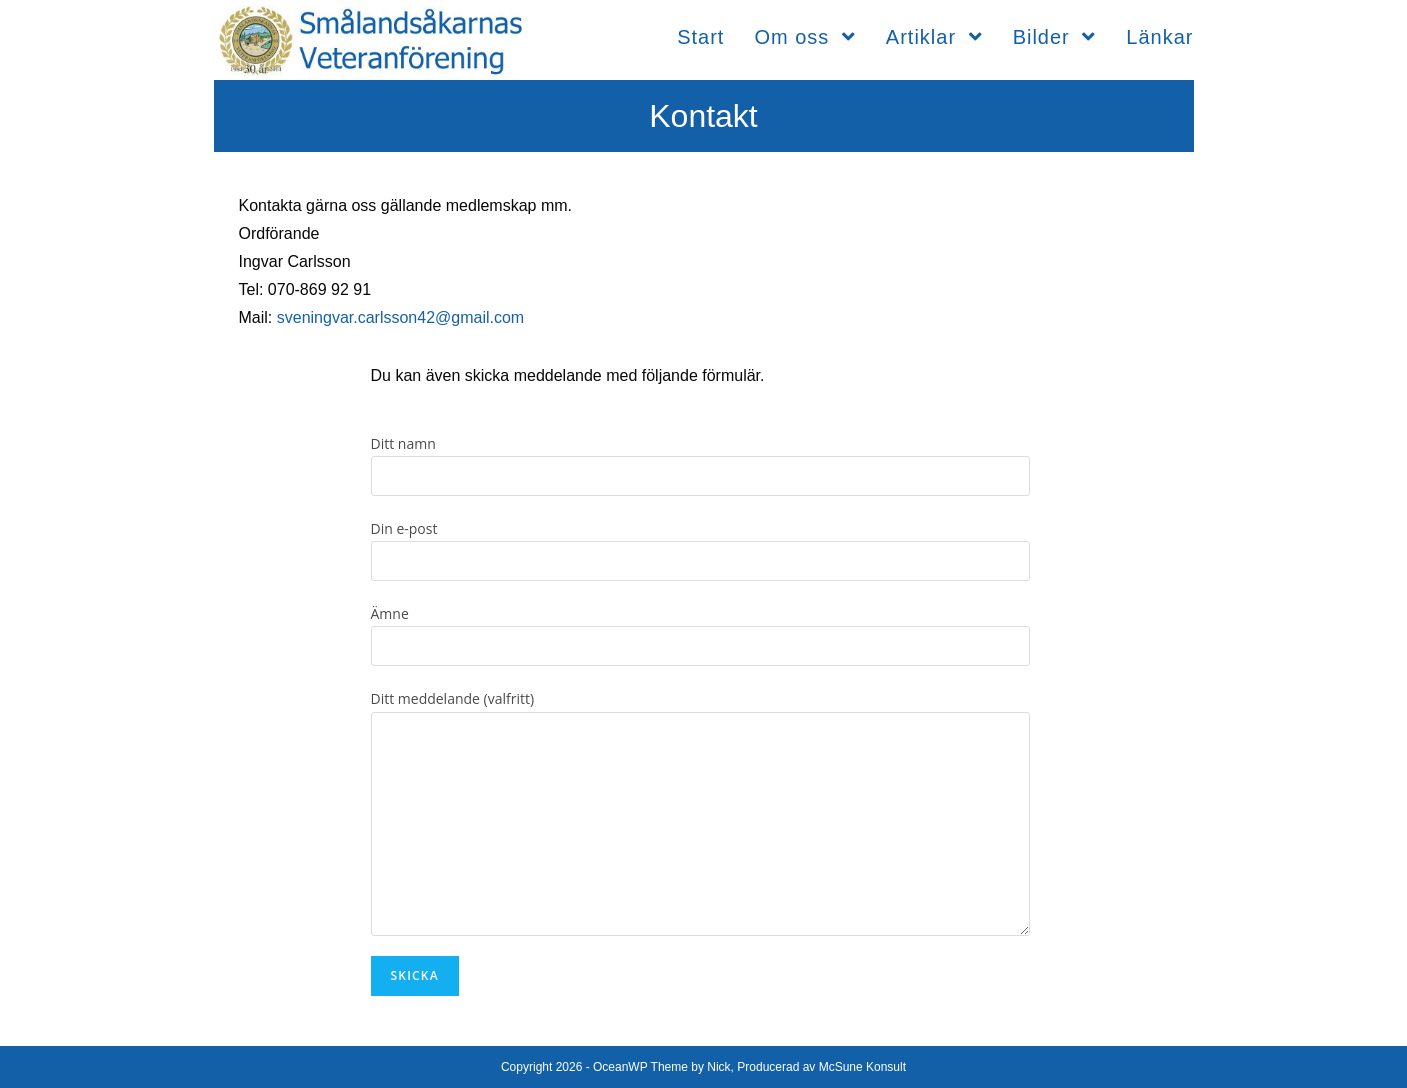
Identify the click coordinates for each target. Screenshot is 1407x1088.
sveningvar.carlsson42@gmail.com (400, 317)
